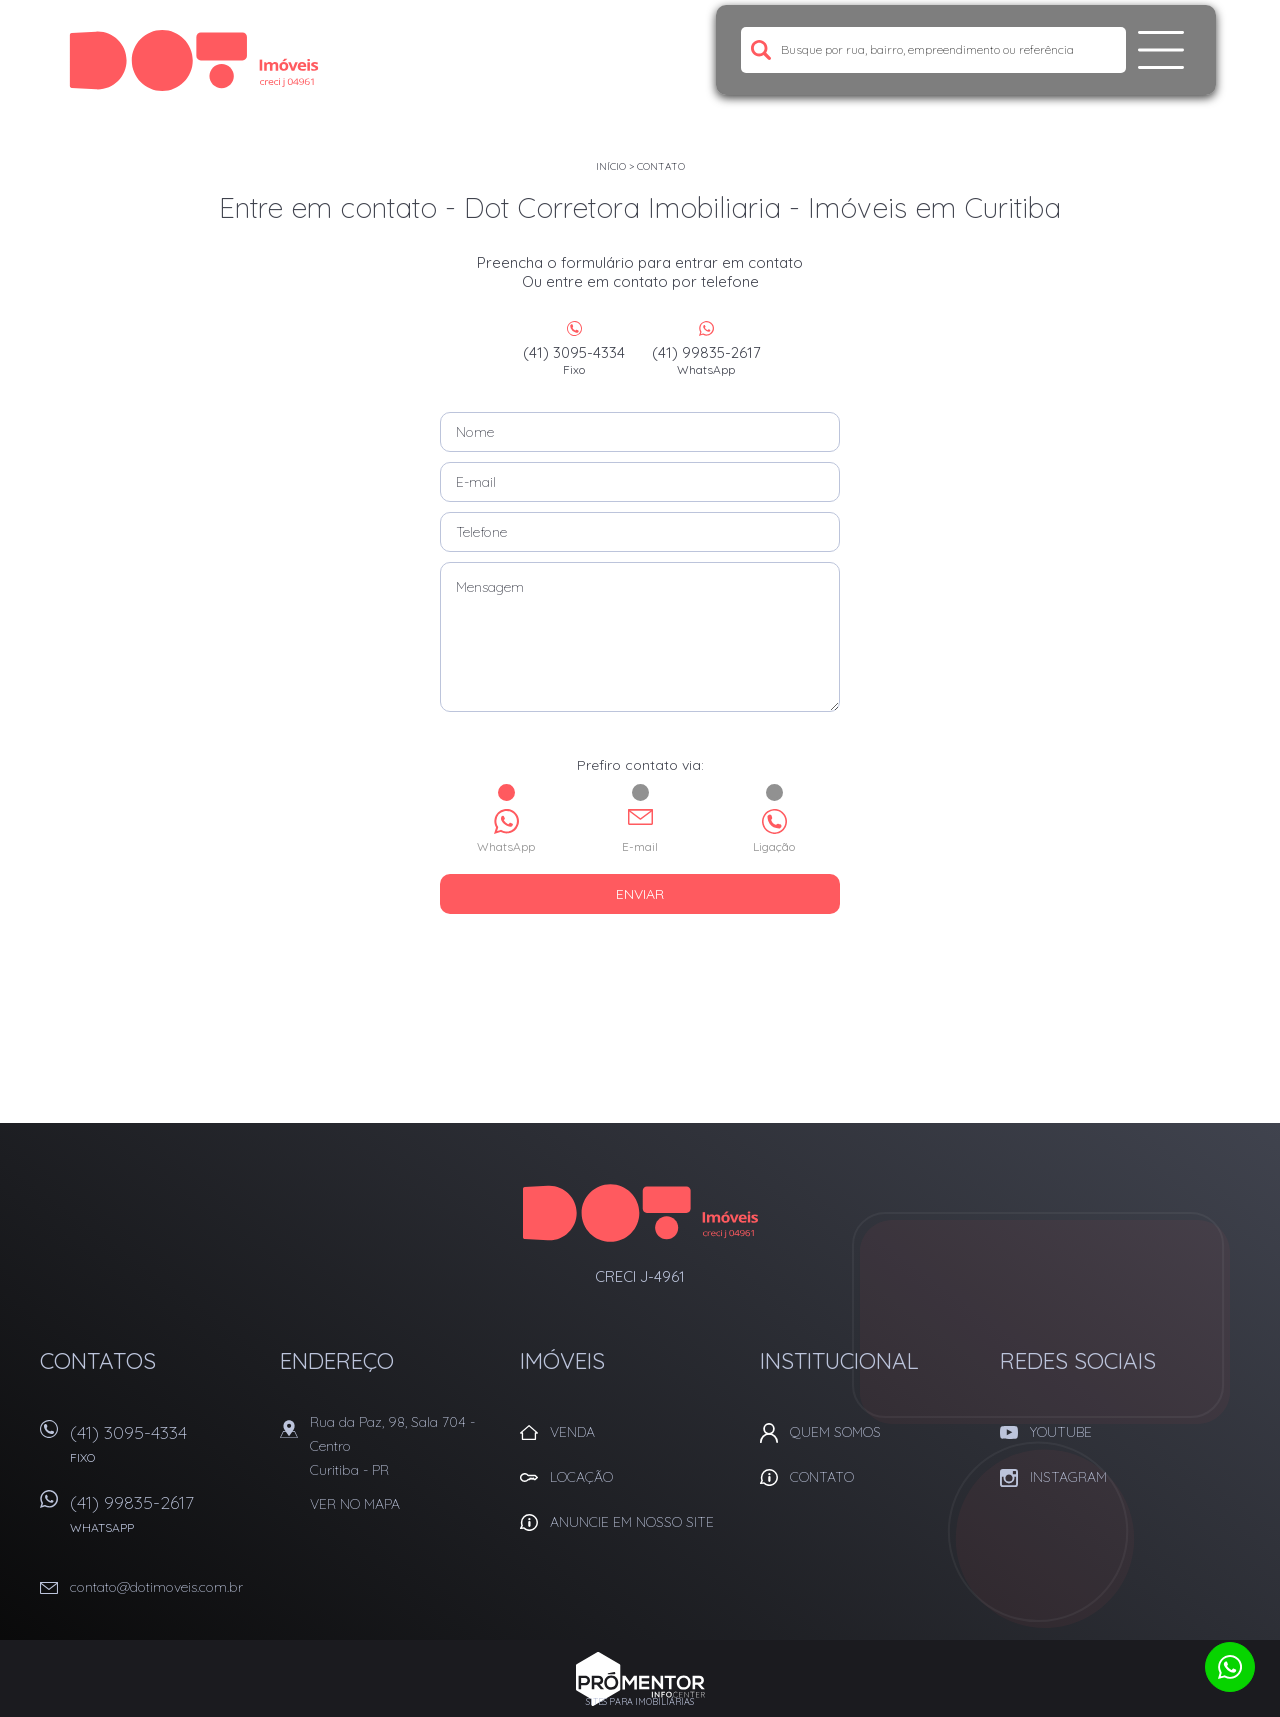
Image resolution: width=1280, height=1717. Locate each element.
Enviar (640, 894)
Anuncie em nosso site (632, 1522)
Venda (572, 1432)
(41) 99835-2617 (706, 360)
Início (611, 166)
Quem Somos (835, 1432)
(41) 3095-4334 (574, 360)
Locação (581, 1477)
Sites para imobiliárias (640, 1701)
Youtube (1061, 1432)
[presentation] (640, 964)
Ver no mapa (355, 1504)
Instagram (1068, 1477)
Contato (661, 166)
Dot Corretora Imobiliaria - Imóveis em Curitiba (640, 1213)
